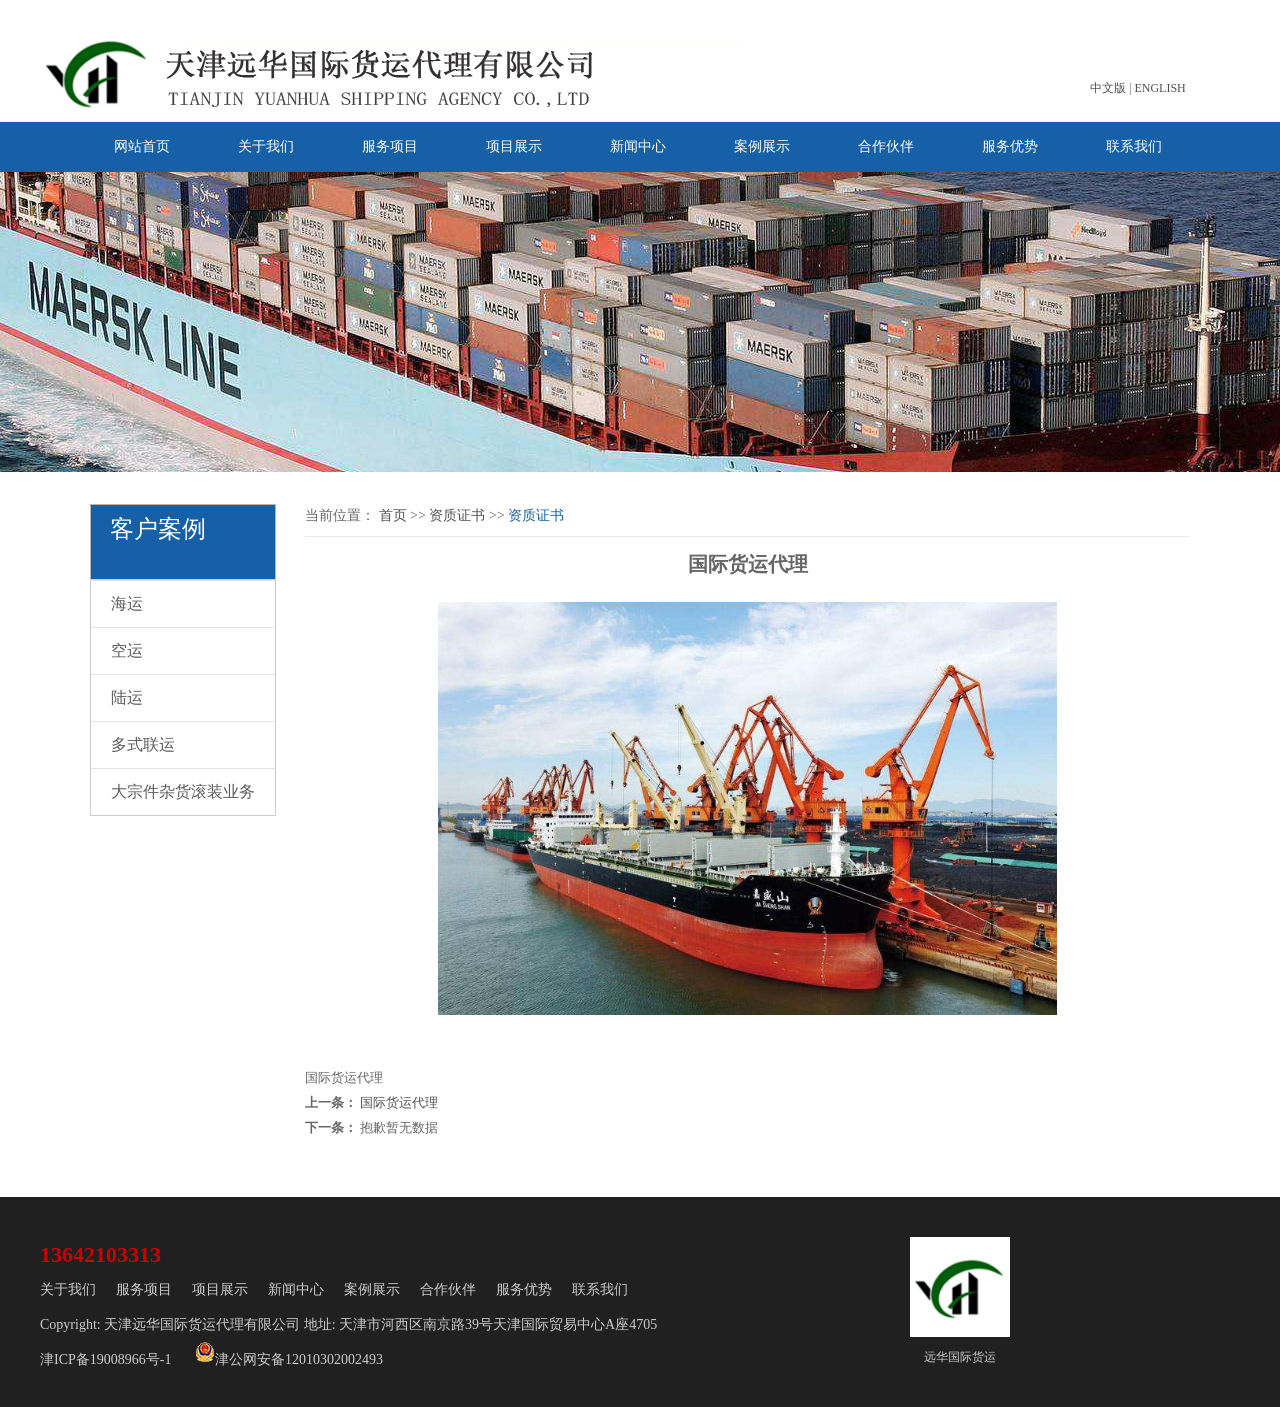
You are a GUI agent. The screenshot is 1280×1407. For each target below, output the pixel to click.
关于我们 (266, 146)
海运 (127, 603)
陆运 (127, 697)
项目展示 (514, 146)
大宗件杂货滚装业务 (183, 791)
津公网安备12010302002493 (289, 1354)
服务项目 (390, 146)
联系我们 (1134, 146)
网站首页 (142, 146)
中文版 (1108, 88)
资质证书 (457, 515)
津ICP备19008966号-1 (105, 1359)
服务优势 (1010, 146)
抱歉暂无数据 (399, 1127)
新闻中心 (638, 146)
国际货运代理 (399, 1102)
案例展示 (762, 146)
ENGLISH (1159, 88)
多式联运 (143, 744)
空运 (127, 650)
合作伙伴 (886, 146)
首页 (393, 515)
